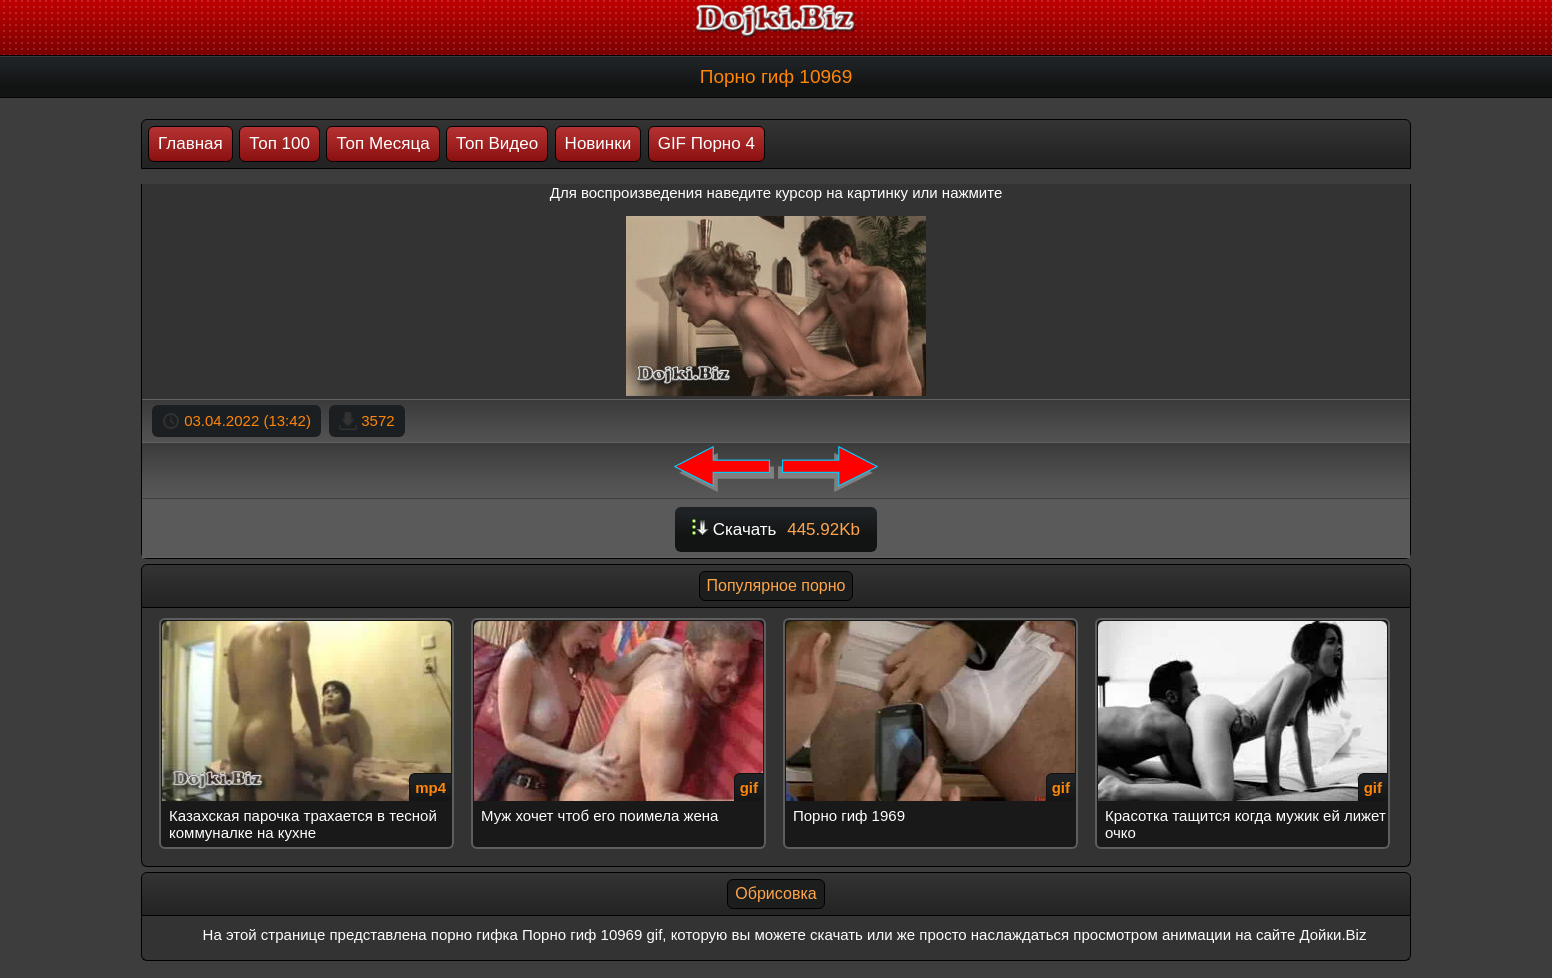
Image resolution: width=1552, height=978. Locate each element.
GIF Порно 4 (706, 143)
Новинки (598, 143)
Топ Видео (497, 143)
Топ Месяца (382, 143)
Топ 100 (279, 143)
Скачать (776, 529)
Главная (190, 143)
